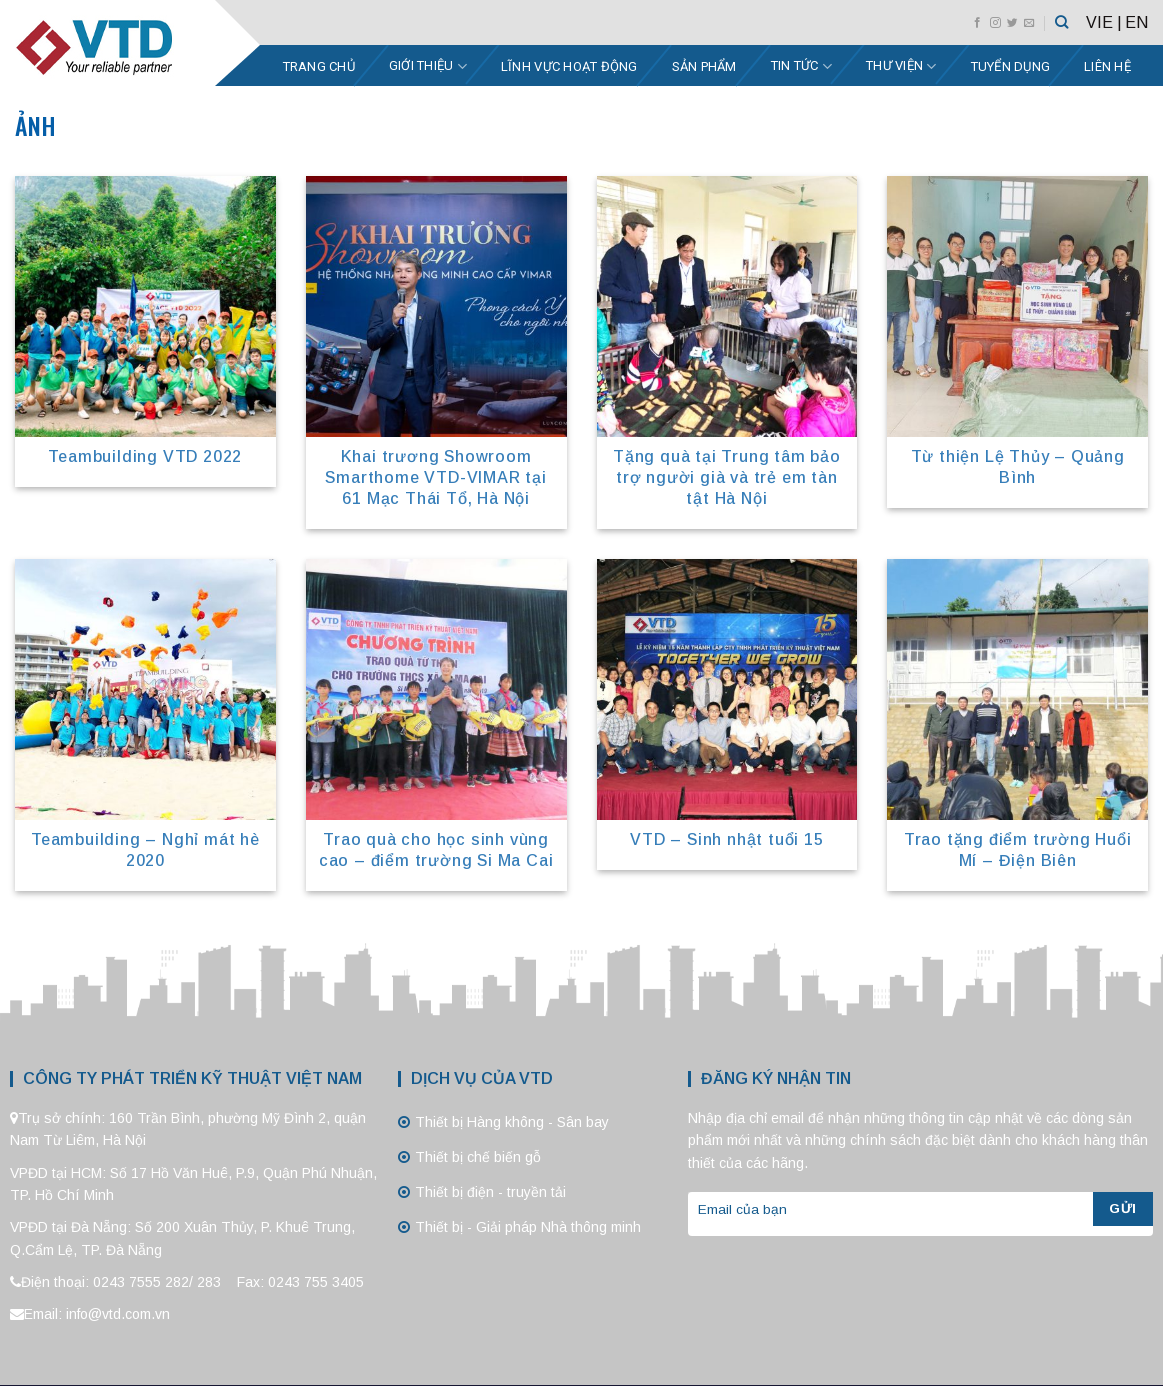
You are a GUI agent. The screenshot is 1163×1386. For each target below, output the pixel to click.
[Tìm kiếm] (1061, 22)
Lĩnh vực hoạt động (569, 66)
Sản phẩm (704, 66)
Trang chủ (319, 66)
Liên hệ (1107, 66)
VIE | (1104, 22)
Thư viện (901, 66)
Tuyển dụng (1011, 66)
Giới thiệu (428, 66)
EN (1136, 22)
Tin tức (801, 66)
